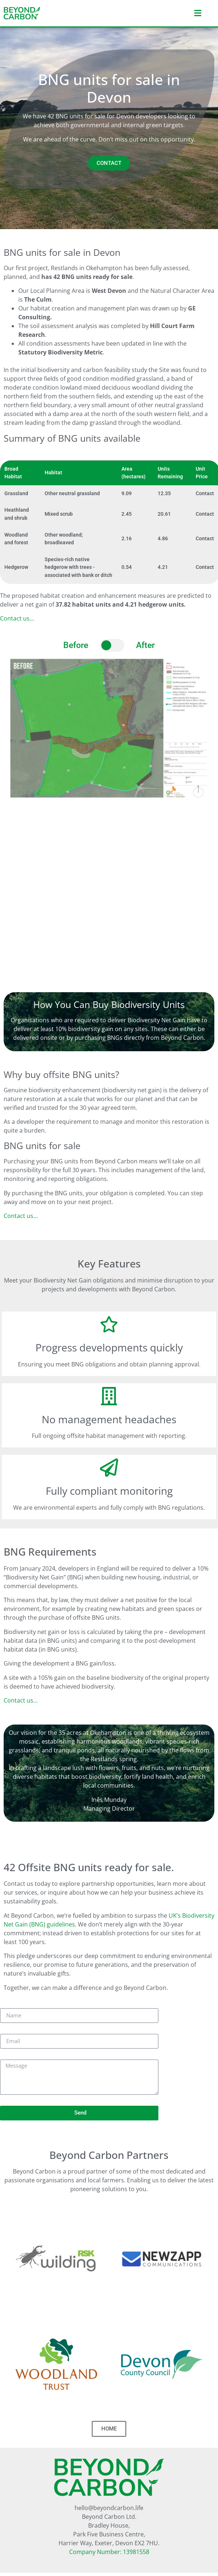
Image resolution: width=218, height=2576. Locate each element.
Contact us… (17, 618)
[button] (156, 13)
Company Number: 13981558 (109, 2552)
